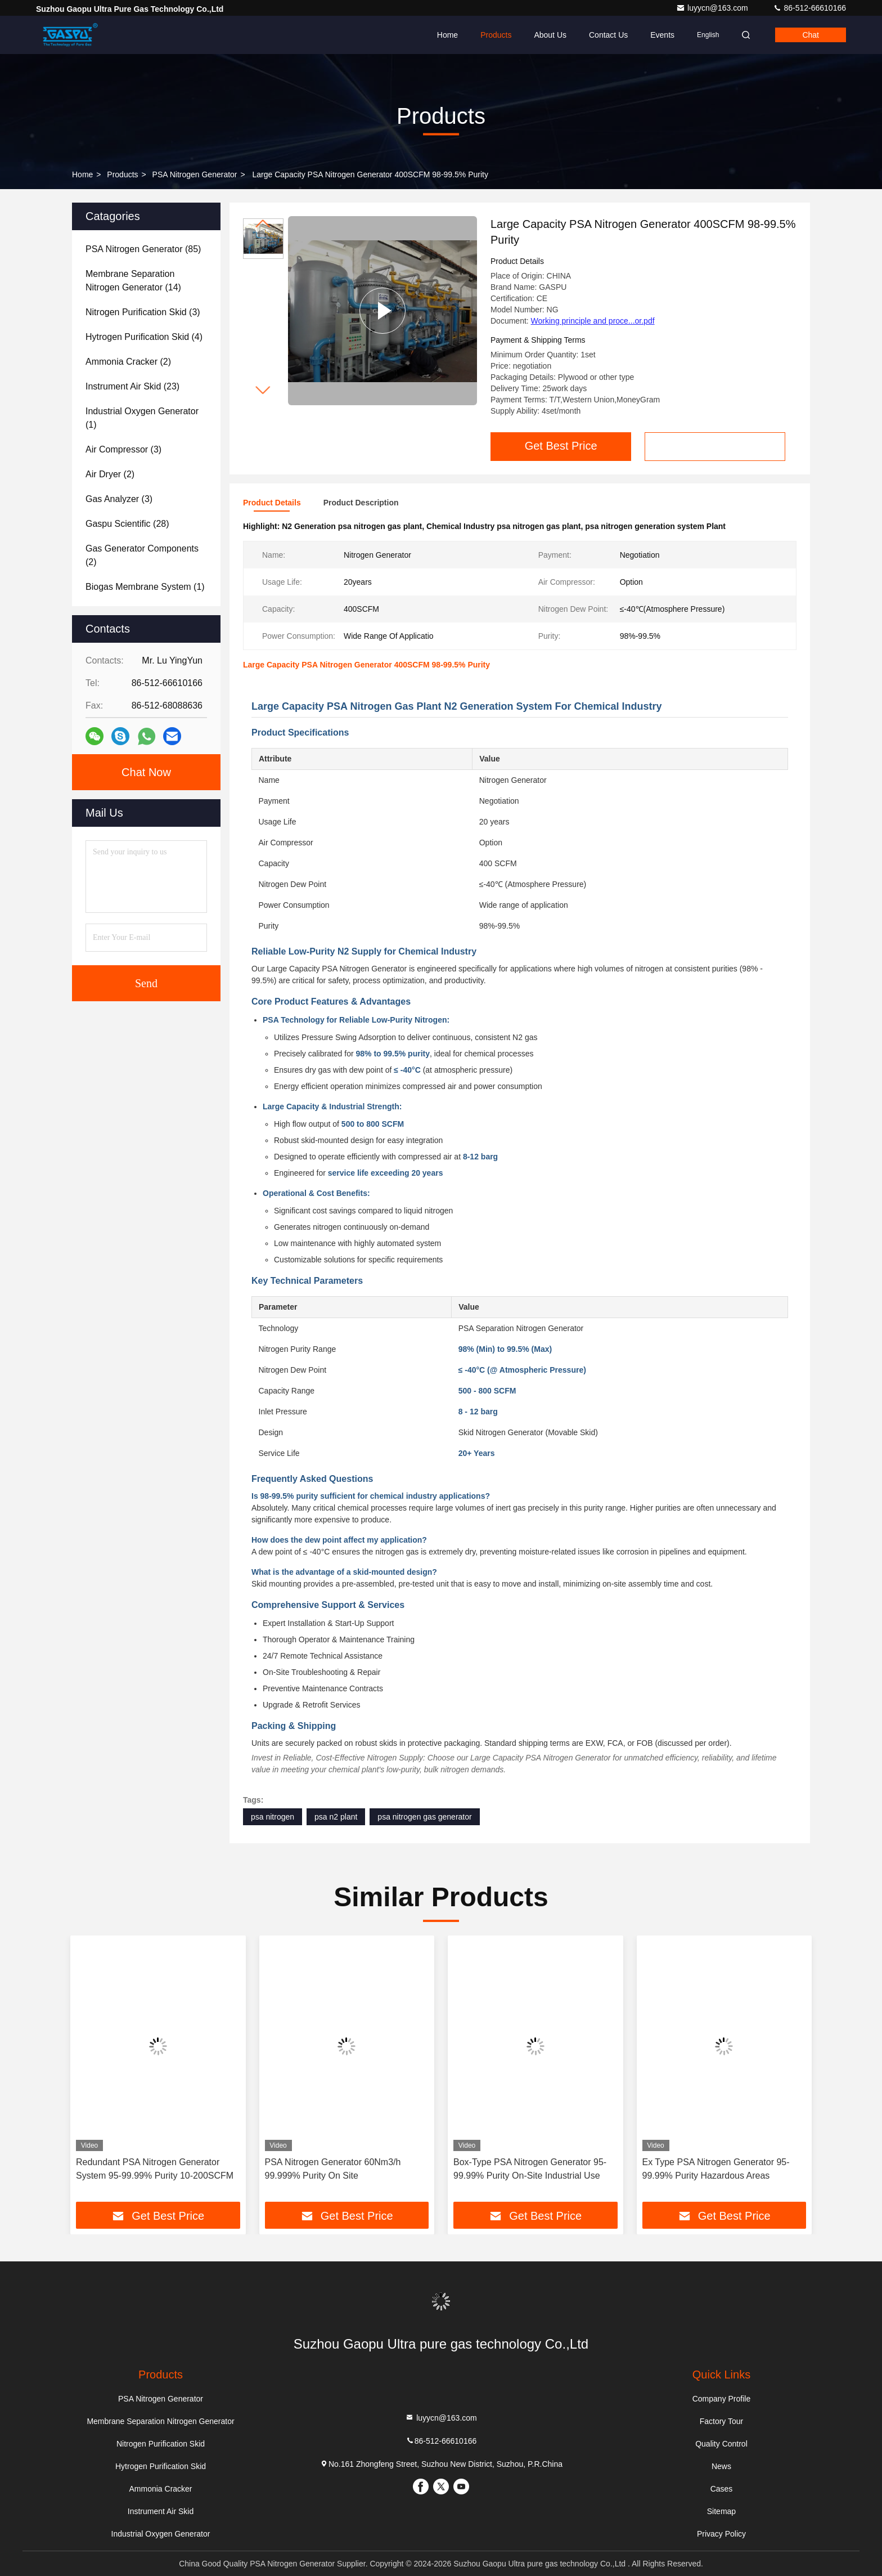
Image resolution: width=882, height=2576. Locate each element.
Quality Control (721, 2443)
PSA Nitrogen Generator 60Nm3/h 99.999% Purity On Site (333, 2168)
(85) (143, 249)
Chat (810, 34)
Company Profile (721, 2398)
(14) (133, 280)
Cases (721, 2488)
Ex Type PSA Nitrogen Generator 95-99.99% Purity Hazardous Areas (716, 2168)
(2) (128, 361)
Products (495, 34)
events (662, 34)
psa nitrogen (272, 1816)
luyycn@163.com (713, 7)
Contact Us (608, 34)
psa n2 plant (335, 1816)
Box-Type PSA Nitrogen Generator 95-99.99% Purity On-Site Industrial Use (529, 2168)
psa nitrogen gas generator (424, 1816)
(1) (142, 417)
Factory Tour (722, 2421)
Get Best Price (561, 446)
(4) (144, 337)
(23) (132, 386)
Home (447, 34)
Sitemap (721, 2511)
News (721, 2466)
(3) (143, 312)
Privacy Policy (721, 2533)
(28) (127, 523)
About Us (550, 34)
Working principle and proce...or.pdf (593, 320)
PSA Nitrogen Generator (194, 174)
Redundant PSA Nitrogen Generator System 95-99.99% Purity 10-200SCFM (154, 2168)
